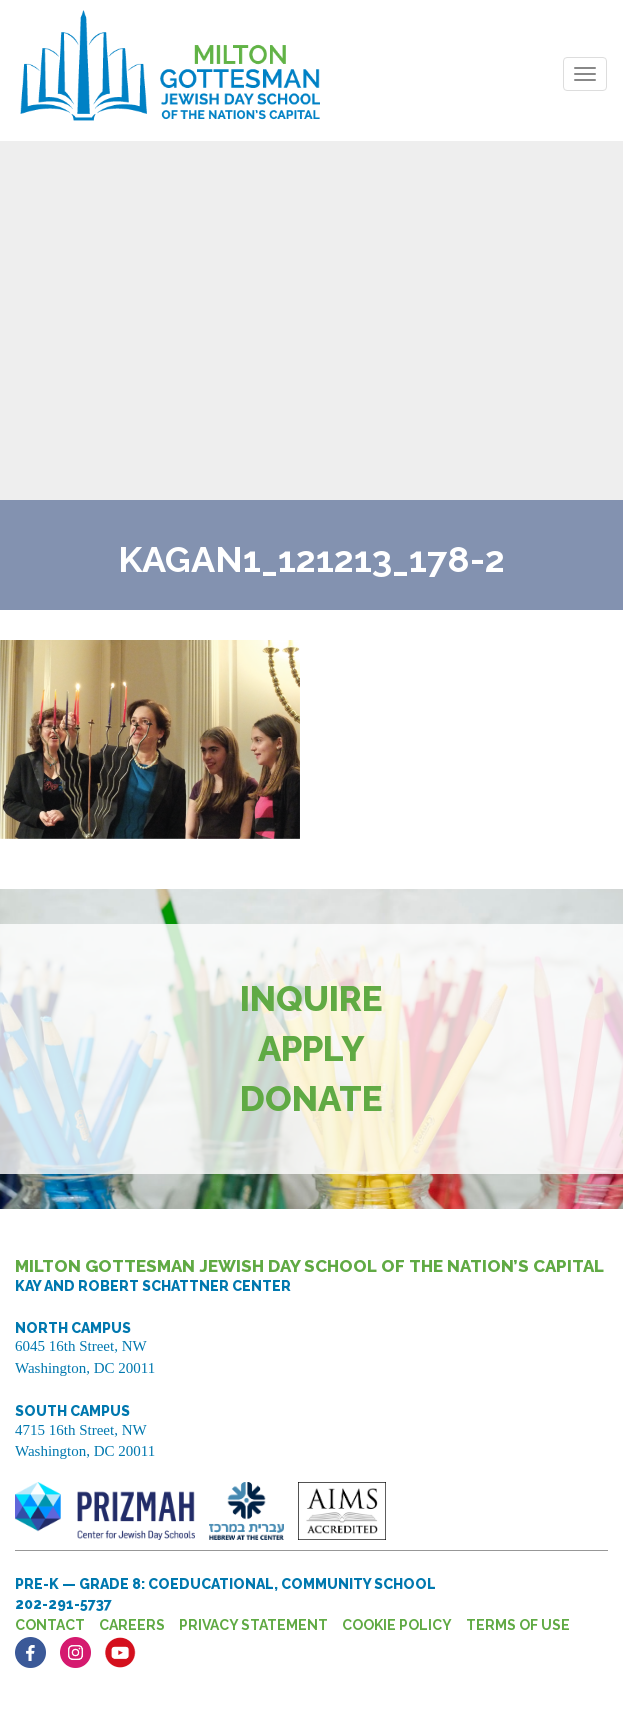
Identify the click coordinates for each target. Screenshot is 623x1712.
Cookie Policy (397, 1625)
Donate (311, 1098)
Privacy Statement (253, 1625)
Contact (50, 1625)
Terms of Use (518, 1625)
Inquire (311, 998)
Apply (311, 1048)
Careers (132, 1625)
